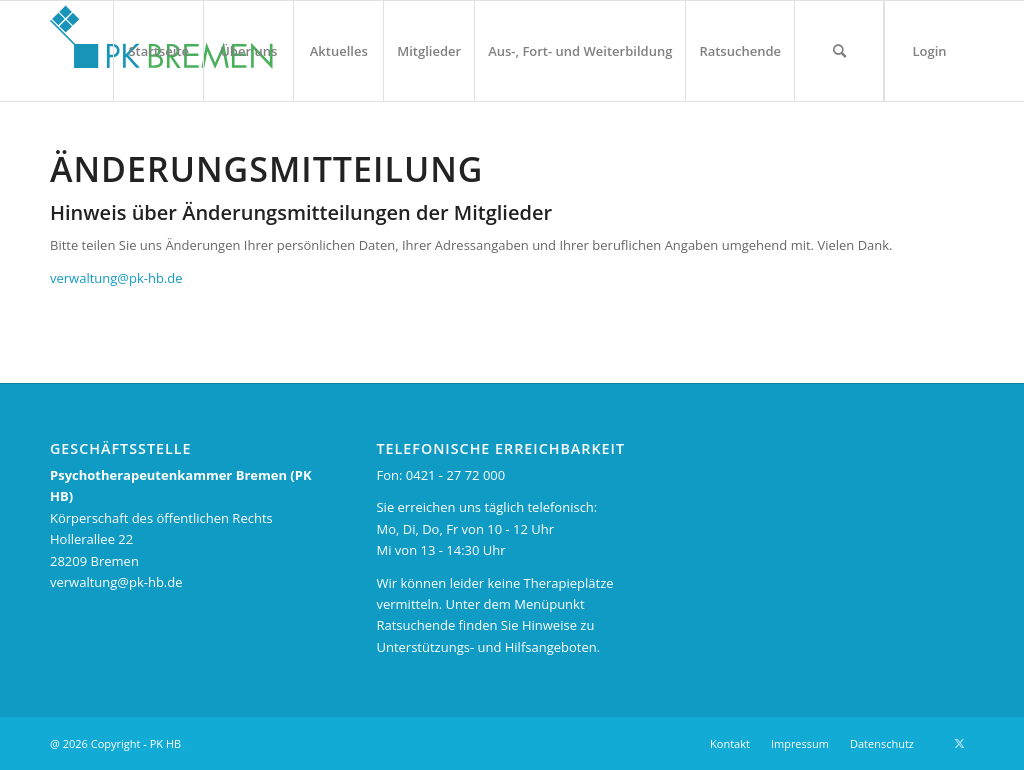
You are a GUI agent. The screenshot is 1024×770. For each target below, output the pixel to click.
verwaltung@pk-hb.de (116, 278)
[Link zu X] (959, 743)
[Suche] (839, 51)
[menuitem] (158, 51)
